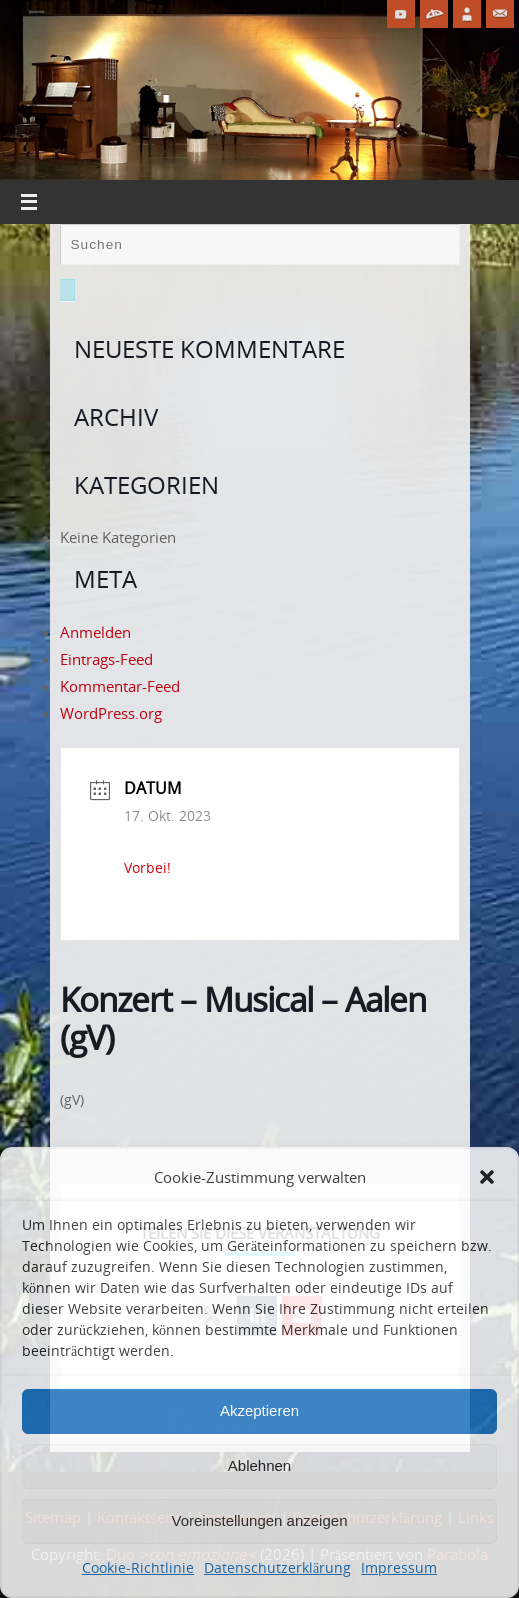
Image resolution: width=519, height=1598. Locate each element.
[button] (487, 1177)
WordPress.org (111, 713)
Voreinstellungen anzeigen (260, 1520)
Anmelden (95, 632)
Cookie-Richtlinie (138, 1567)
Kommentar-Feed (120, 686)
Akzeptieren (259, 1410)
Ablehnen (259, 1465)
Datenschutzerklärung (277, 1567)
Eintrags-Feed (106, 659)
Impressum (399, 1567)
